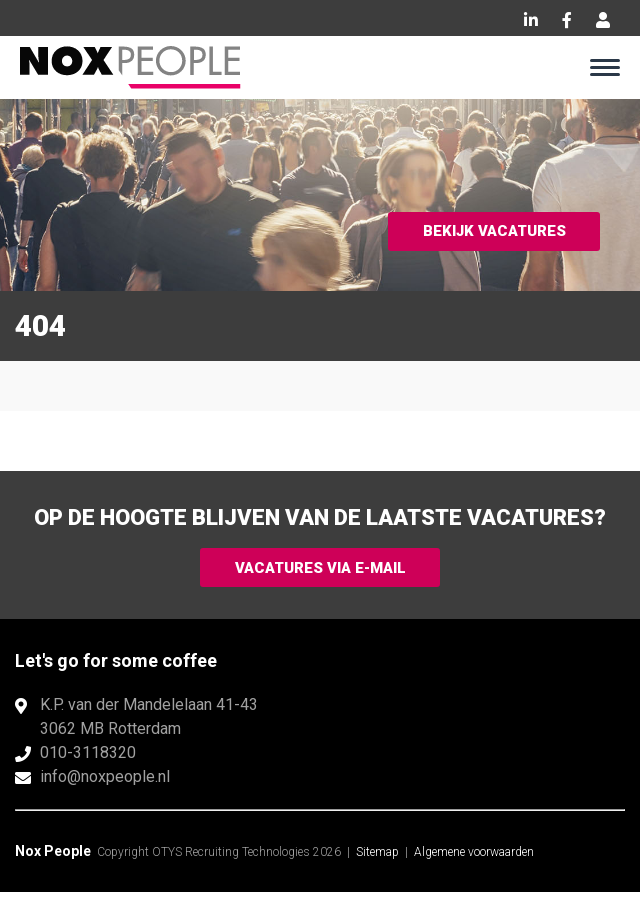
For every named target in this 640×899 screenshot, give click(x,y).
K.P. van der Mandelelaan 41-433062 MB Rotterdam (149, 723)
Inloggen (603, 20)
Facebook (567, 20)
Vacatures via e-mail (320, 570)
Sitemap (377, 859)
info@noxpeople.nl (105, 783)
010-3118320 (88, 759)
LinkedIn (531, 20)
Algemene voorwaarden (474, 859)
